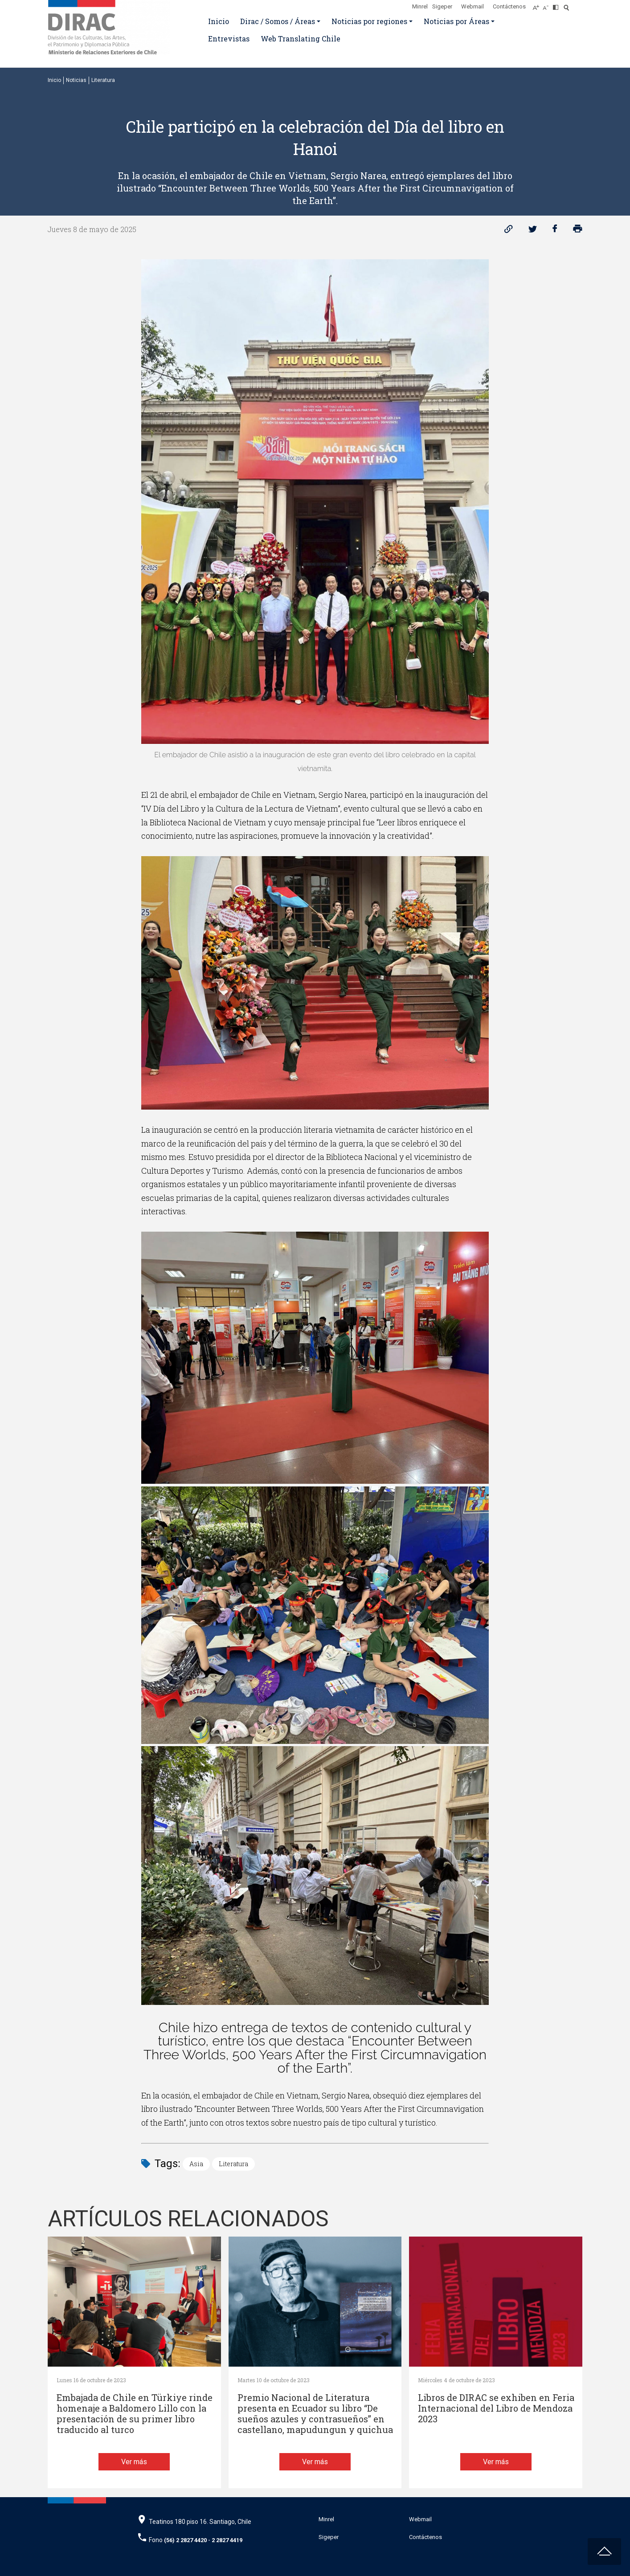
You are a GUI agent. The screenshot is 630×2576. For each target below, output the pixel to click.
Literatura (103, 80)
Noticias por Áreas (456, 21)
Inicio (218, 21)
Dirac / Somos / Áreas (277, 21)
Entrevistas (229, 38)
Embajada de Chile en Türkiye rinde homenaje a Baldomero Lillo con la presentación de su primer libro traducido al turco (135, 2413)
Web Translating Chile (300, 38)
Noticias (76, 80)
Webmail (472, 6)
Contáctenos (509, 6)
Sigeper (442, 6)
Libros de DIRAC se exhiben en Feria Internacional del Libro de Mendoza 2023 (496, 2408)
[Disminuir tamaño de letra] (548, 5)
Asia (196, 2164)
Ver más (134, 2462)
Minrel (420, 6)
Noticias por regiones (369, 21)
